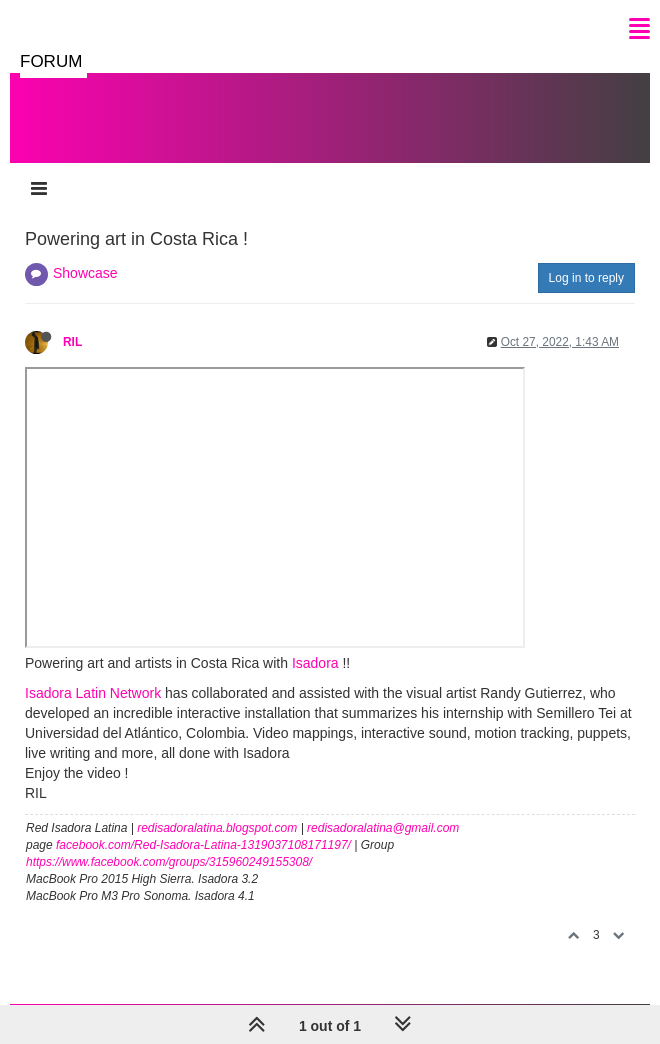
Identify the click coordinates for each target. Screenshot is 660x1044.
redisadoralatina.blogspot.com (217, 828)
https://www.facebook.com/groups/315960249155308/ (169, 862)
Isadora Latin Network (93, 693)
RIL (72, 342)
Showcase (85, 273)
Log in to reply (586, 278)
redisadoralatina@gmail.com (383, 828)
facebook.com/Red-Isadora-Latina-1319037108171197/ (203, 845)
